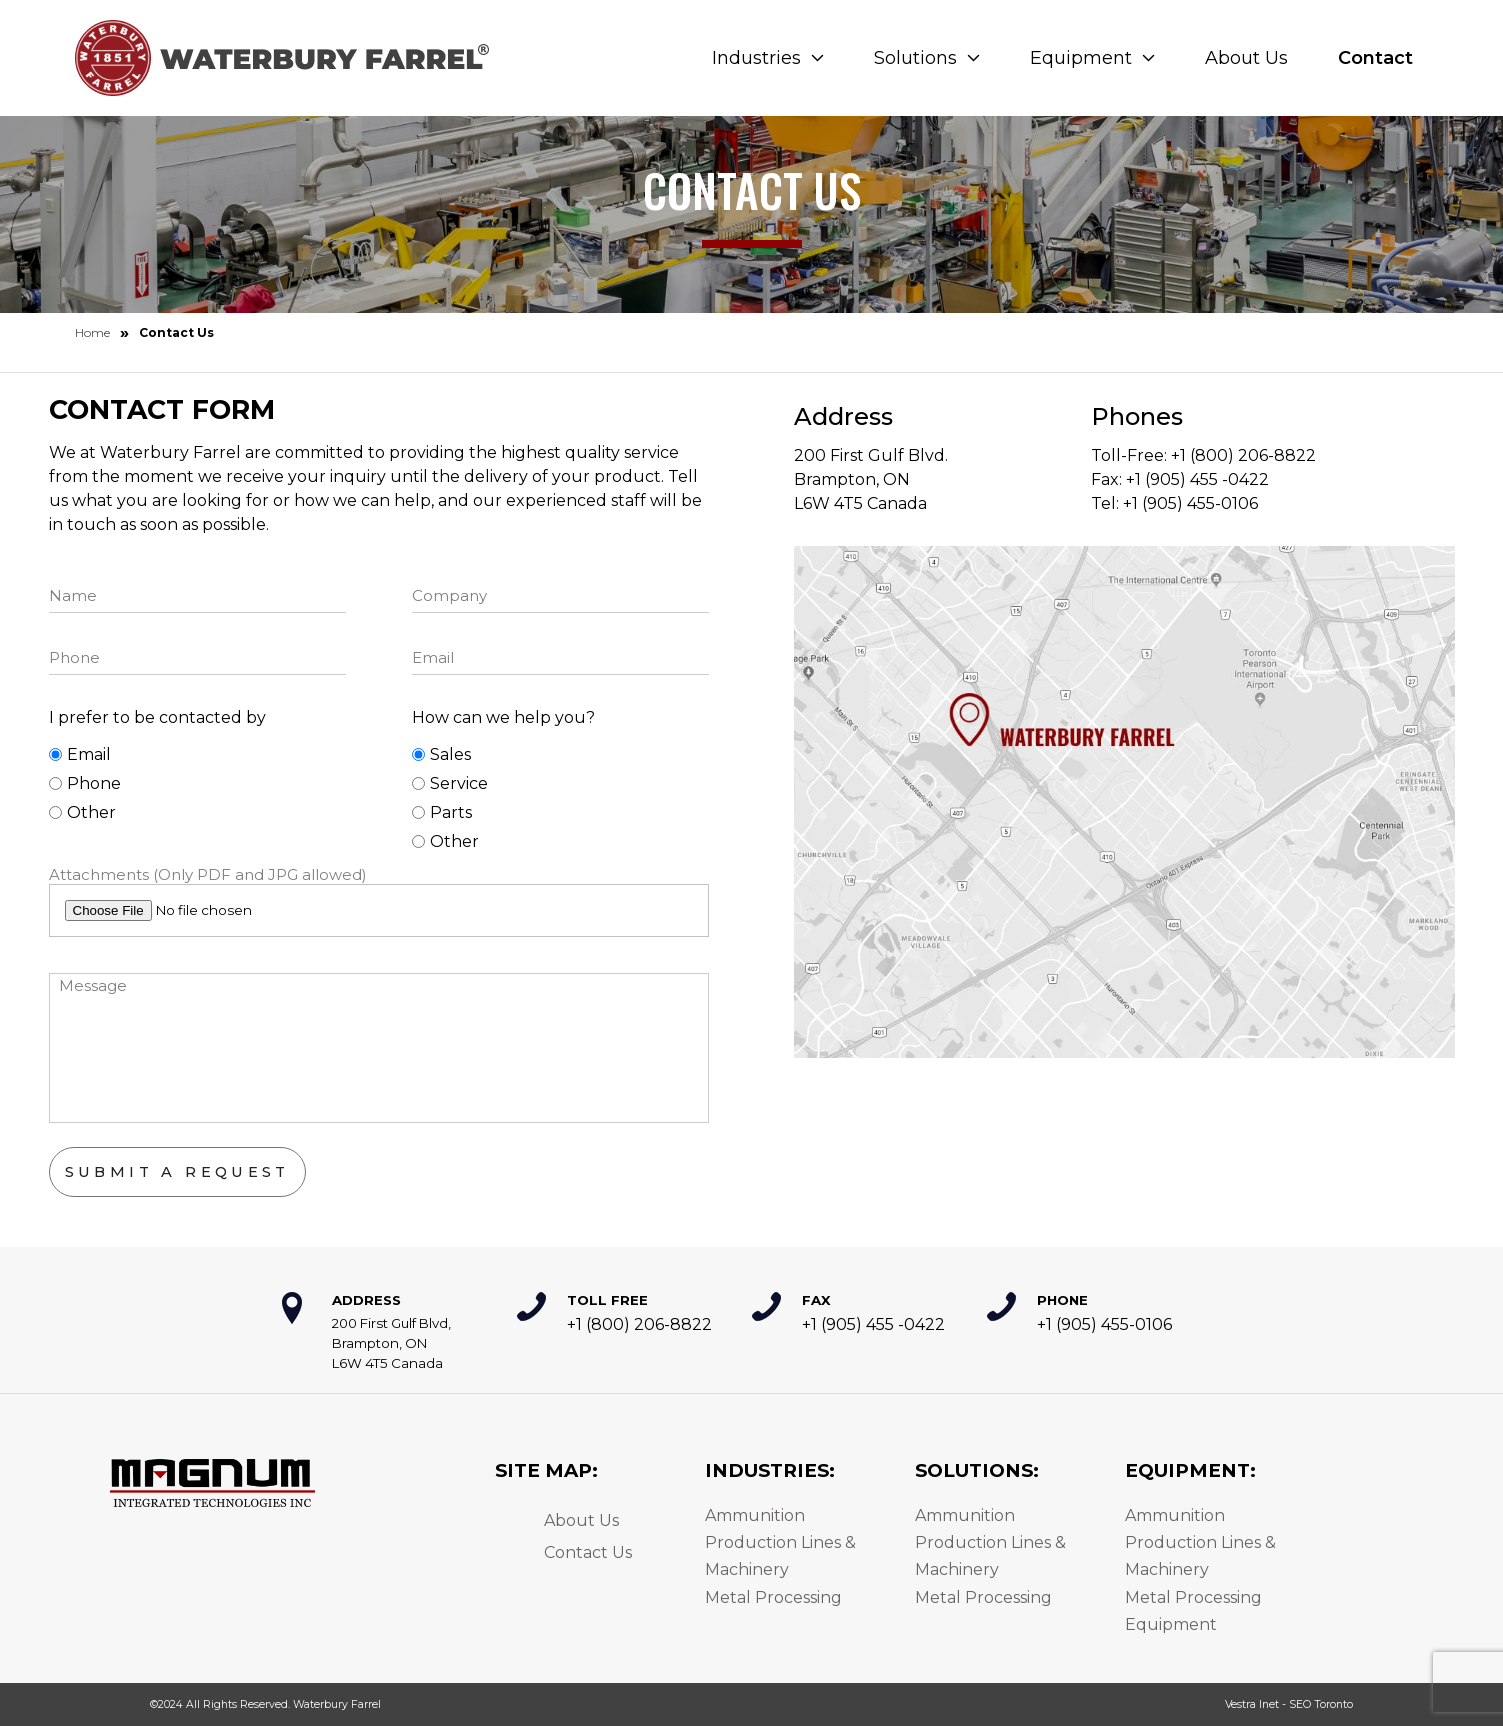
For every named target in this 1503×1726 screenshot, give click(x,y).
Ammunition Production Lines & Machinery (780, 1542)
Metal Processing (773, 1597)
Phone (85, 783)
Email (80, 754)
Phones (1137, 416)
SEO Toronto (1321, 1704)
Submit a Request (177, 1172)
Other (82, 812)
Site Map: (546, 1470)
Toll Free (607, 1300)
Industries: (770, 1470)
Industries (768, 58)
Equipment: (1190, 1470)
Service (450, 783)
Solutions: (977, 1470)
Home (92, 332)
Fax (816, 1300)
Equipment (1092, 58)
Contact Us (588, 1552)
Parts (442, 812)
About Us (1246, 58)
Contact (1375, 58)
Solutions (927, 58)
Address (843, 416)
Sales (441, 754)
